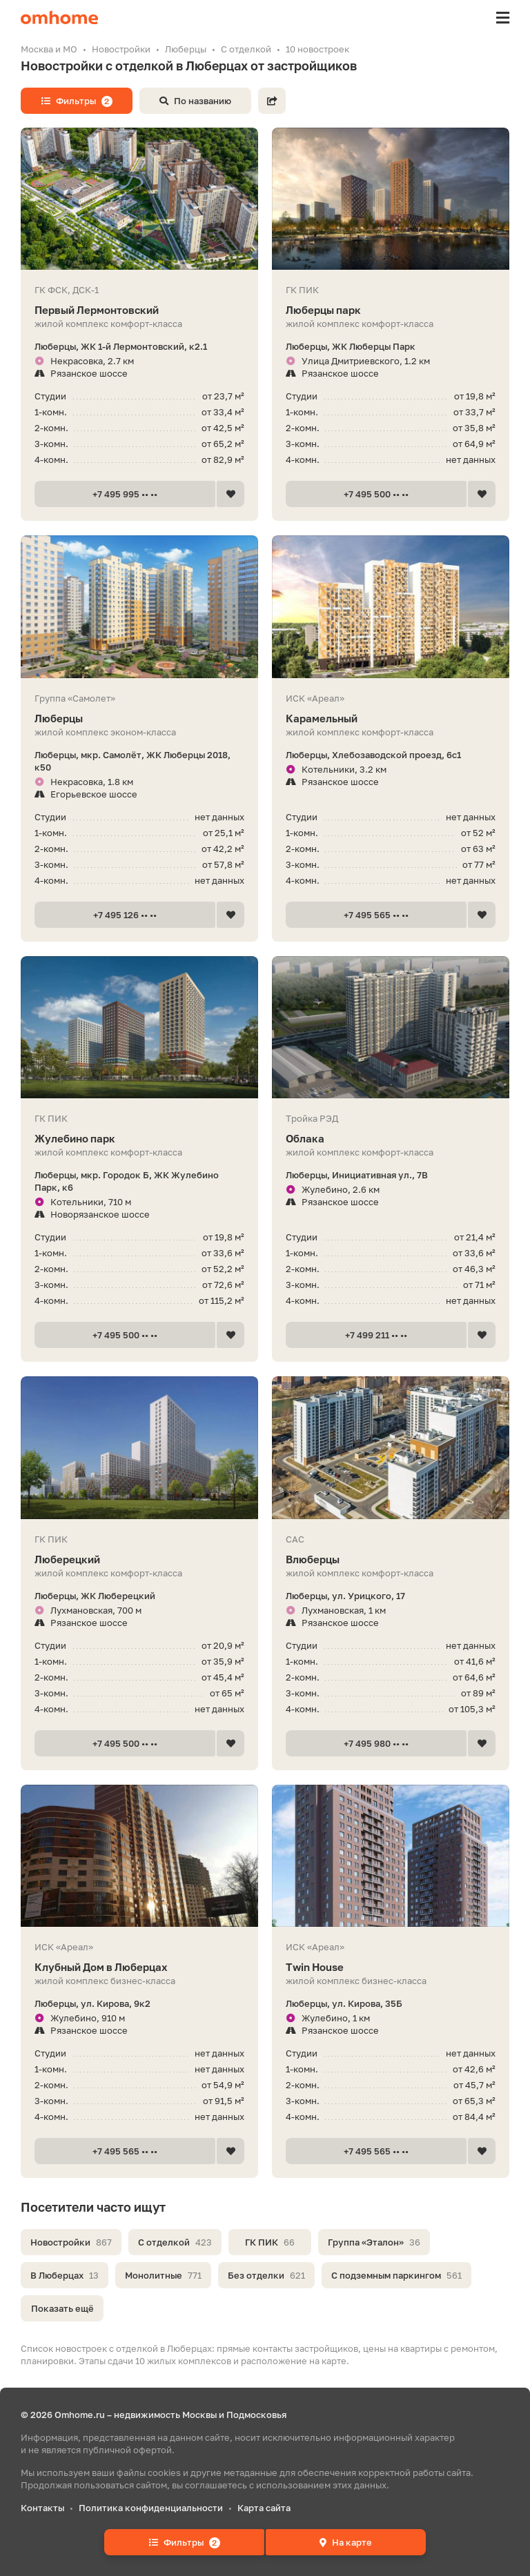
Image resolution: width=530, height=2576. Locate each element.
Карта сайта (264, 2507)
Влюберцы (390, 1559)
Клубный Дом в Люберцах (139, 1967)
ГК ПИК (270, 2242)
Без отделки (266, 2275)
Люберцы (139, 718)
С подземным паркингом (396, 2275)
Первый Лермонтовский (139, 310)
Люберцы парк (390, 310)
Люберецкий (139, 1559)
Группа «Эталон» (374, 2242)
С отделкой (175, 2242)
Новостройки (71, 2242)
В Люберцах (64, 2275)
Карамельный (390, 718)
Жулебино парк (139, 1138)
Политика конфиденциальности (151, 2507)
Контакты (42, 2507)
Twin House (390, 1967)
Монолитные (163, 2275)
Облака (390, 1138)
